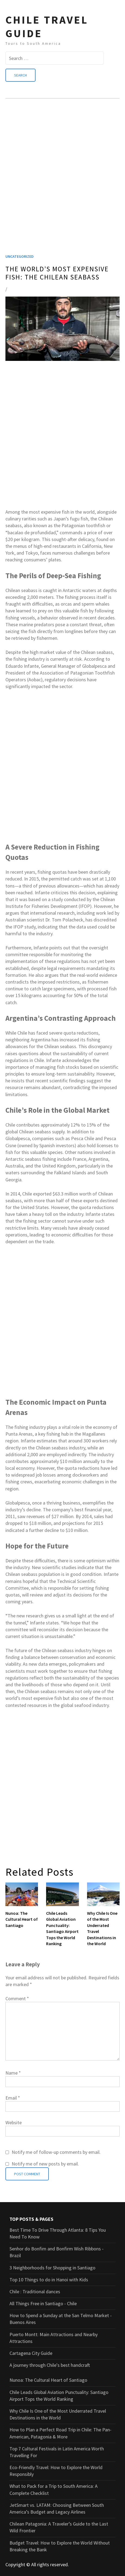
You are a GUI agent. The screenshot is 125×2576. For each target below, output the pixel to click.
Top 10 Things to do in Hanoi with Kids (48, 2279)
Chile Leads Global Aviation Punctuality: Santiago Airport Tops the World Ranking (62, 1928)
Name (13, 2073)
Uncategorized (19, 256)
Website (13, 2122)
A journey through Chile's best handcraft (49, 2365)
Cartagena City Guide (30, 2353)
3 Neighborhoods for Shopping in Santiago (52, 2268)
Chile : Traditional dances (34, 2291)
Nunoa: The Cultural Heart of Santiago (21, 1919)
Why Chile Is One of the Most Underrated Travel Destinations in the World (102, 1928)
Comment (17, 1998)
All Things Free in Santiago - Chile (43, 2303)
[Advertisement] (62, 183)
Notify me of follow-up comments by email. (56, 2152)
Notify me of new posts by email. (45, 2164)
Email (12, 2098)
